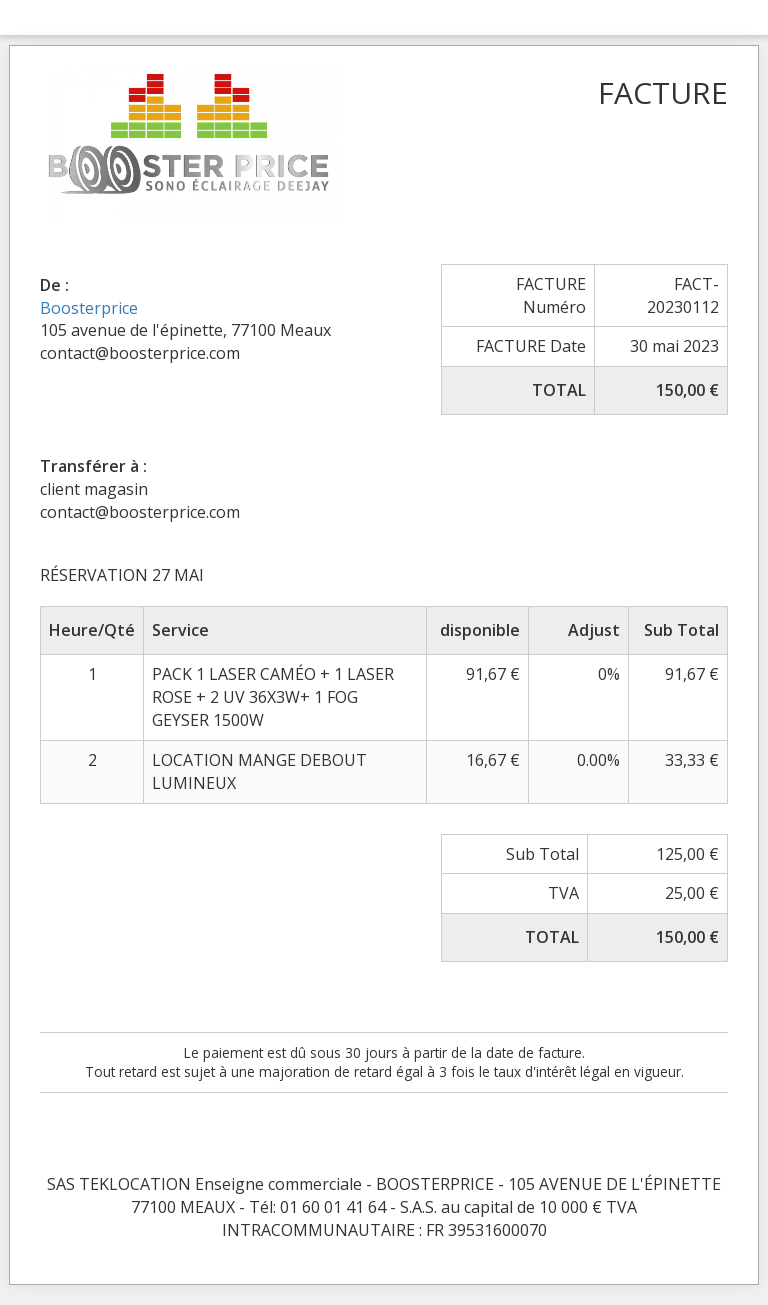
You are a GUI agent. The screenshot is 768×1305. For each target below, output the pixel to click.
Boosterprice (89, 308)
